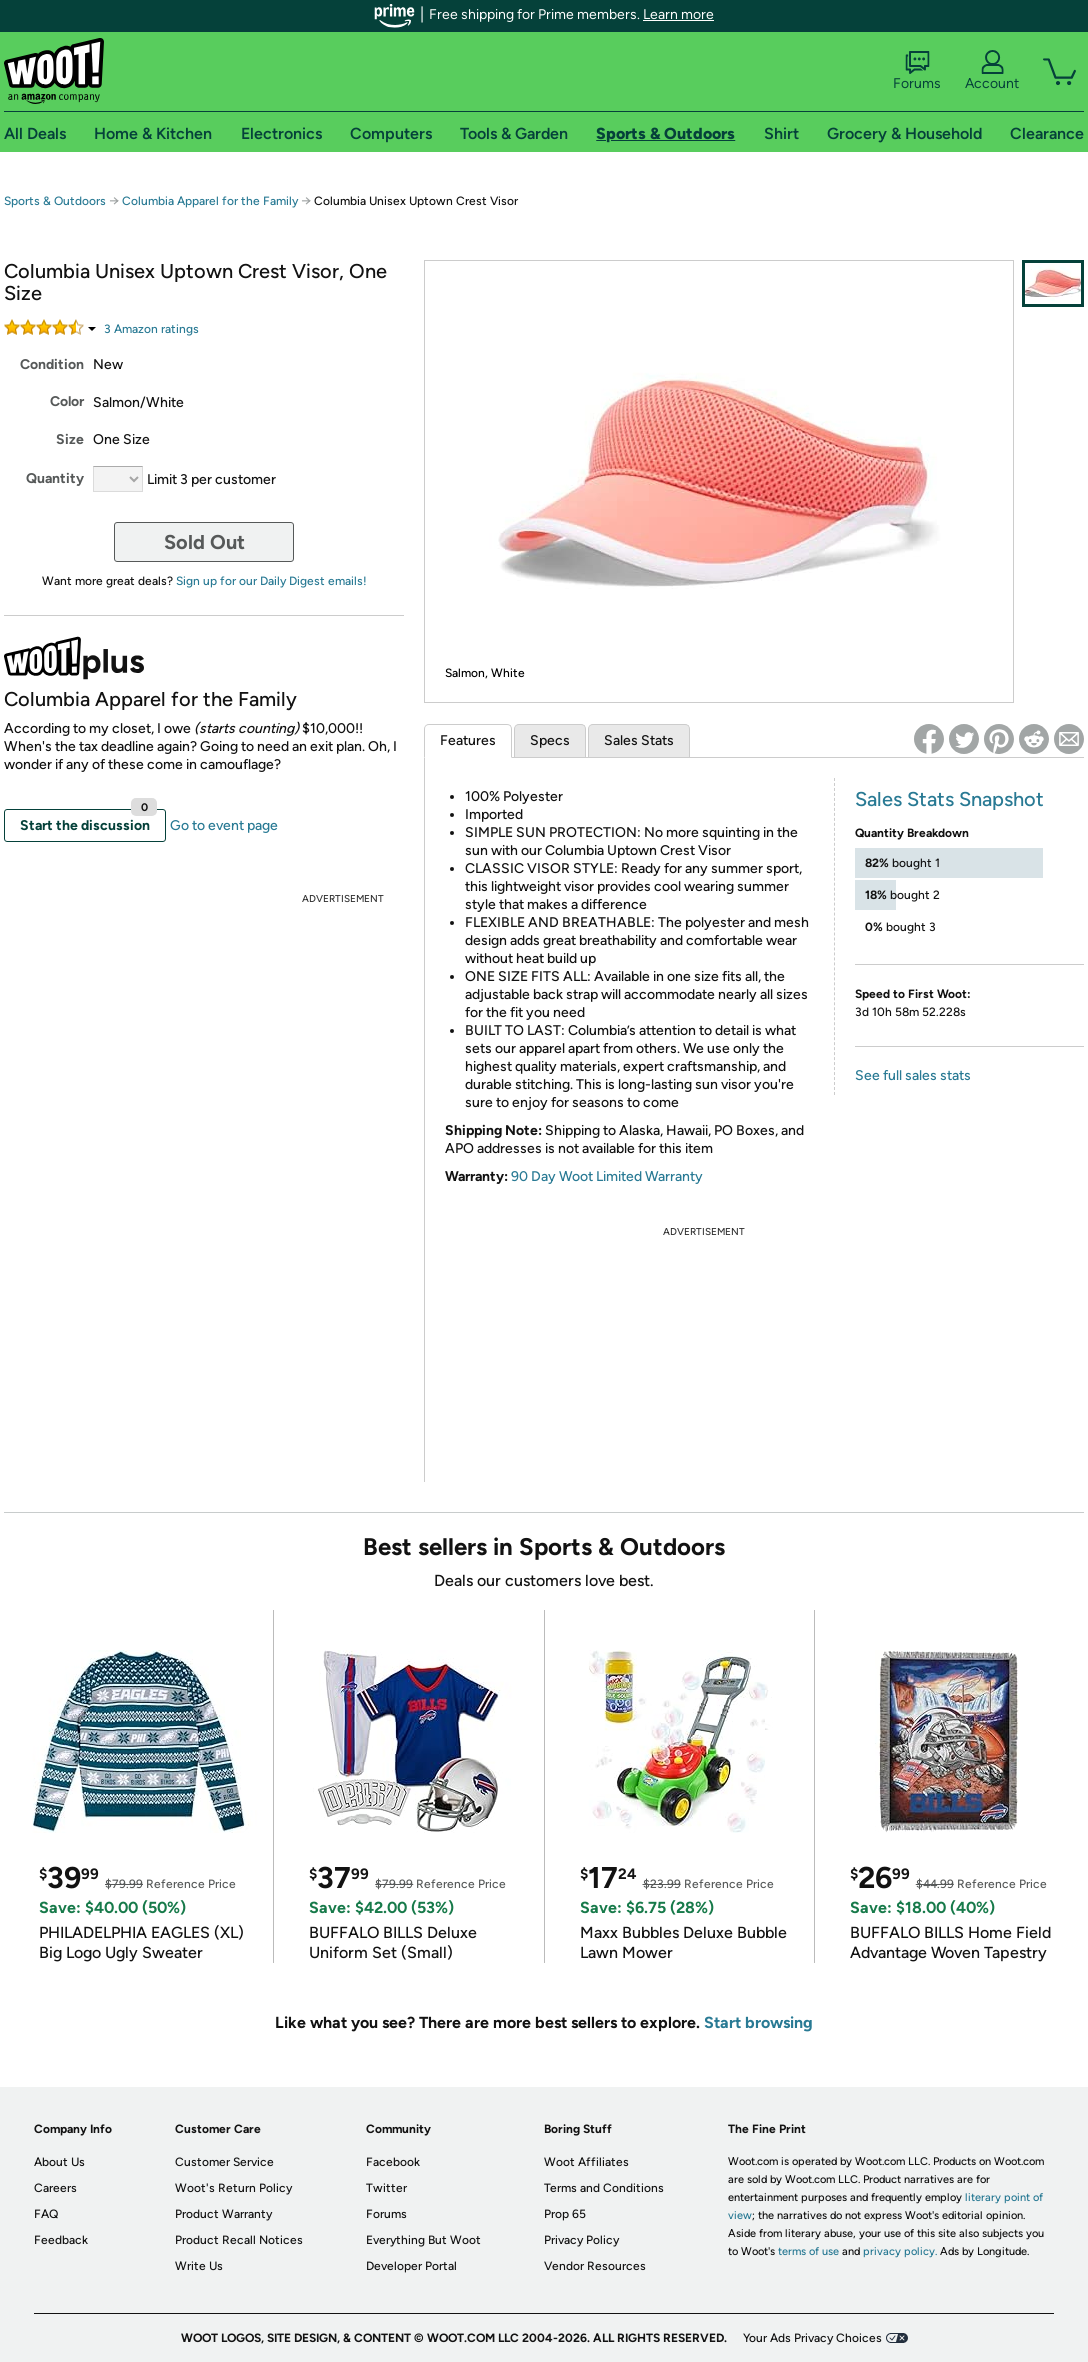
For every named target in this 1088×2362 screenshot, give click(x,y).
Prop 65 (565, 2214)
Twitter (386, 2188)
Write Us (199, 2266)
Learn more (678, 14)
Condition (52, 364)
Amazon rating (151, 329)
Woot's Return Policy (233, 2188)
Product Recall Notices (239, 2240)
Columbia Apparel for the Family (210, 201)
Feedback (61, 2240)
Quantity (55, 478)
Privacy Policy (581, 2240)
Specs (550, 740)
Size (70, 439)
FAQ (46, 2214)
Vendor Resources (595, 2266)
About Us (59, 2162)
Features (468, 740)
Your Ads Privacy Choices (812, 2338)
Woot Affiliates (586, 2162)
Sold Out (204, 542)
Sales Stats (639, 740)
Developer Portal (411, 2266)
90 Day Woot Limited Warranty (607, 1176)
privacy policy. (900, 2251)
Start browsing (758, 2022)
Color (67, 401)
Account (992, 71)
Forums (917, 71)
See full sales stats (913, 1075)
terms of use (808, 2251)
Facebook (393, 2162)
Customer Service (224, 2162)
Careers (55, 2188)
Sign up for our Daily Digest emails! (271, 581)
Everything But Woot (423, 2240)
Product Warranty (223, 2214)
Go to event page (224, 825)
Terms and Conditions (604, 2188)
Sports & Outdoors (55, 201)
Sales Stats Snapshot (949, 799)
